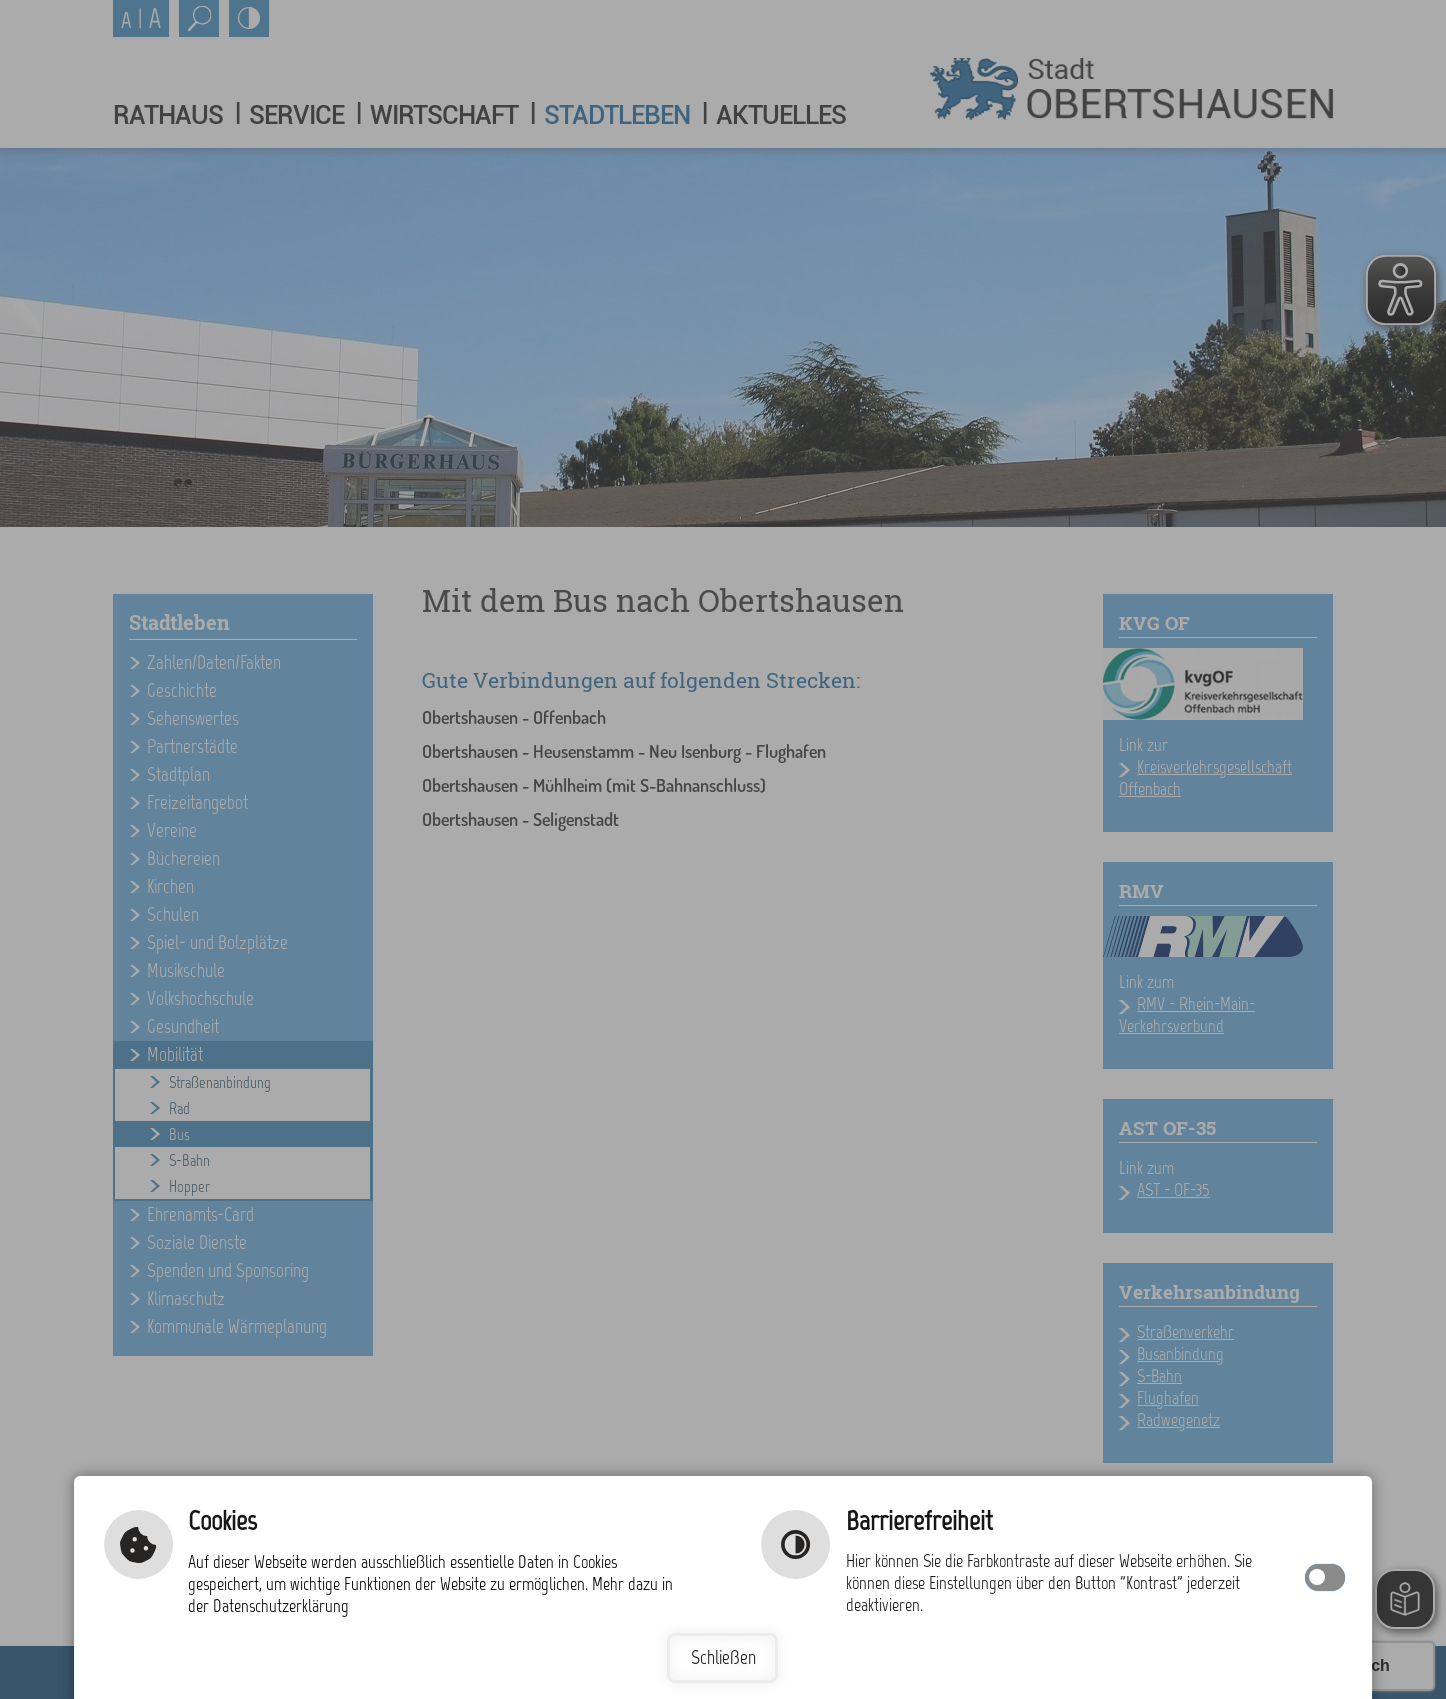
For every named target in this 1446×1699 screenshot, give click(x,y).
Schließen (723, 1657)
